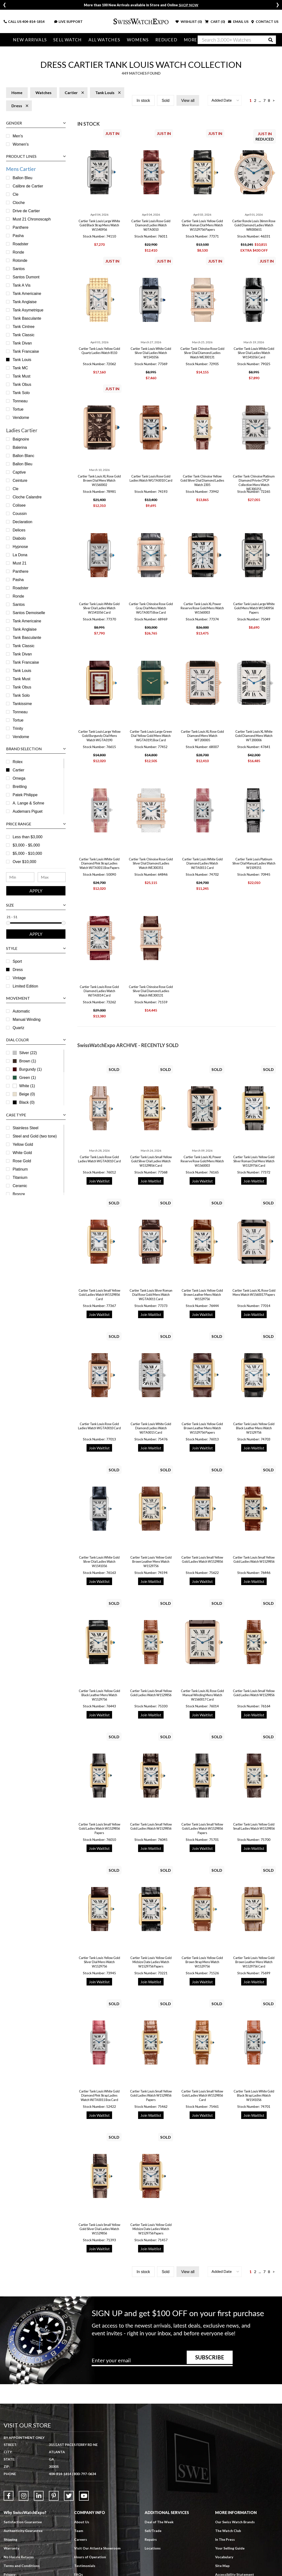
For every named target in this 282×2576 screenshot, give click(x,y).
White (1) (24, 1086)
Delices (19, 530)
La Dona (20, 555)
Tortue (18, 409)
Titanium (20, 1177)
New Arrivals (29, 39)
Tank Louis (22, 360)
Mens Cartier (21, 169)
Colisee (19, 505)
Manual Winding (27, 1019)
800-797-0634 (85, 2474)
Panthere (20, 227)
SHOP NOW (188, 5)
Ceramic (20, 1186)
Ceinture (20, 480)
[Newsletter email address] (162, 2362)
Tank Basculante (27, 318)
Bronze (19, 1194)
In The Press (225, 2539)
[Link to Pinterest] (54, 2496)
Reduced (160, 39)
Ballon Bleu (22, 178)
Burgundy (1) (27, 1069)
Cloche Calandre (27, 497)
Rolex (18, 762)
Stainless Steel (25, 1128)
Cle (15, 194)
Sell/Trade (153, 2531)
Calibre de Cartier (28, 186)
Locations (153, 2548)
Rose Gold (22, 1161)
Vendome (21, 417)
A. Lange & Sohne (28, 803)
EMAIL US (238, 21)
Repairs (151, 2539)
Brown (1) (24, 1061)
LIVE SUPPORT (68, 21)
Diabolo (19, 538)
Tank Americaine (27, 293)
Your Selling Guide (230, 2548)
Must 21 (19, 563)
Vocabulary (224, 2557)
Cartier (18, 770)
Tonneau (20, 401)
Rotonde (20, 260)
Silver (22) (25, 1053)
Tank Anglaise (25, 302)
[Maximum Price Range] (52, 877)
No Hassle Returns (19, 2557)
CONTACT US (264, 21)
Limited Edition (25, 986)
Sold (165, 100)
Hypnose (20, 547)
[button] (225, 100)
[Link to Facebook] (8, 2496)
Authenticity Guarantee (23, 2531)
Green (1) (24, 1078)
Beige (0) (24, 1094)
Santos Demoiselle (29, 613)
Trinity (18, 728)
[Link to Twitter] (69, 2496)
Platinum (20, 1169)
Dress (18, 970)
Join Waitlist (99, 1181)
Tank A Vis (22, 285)
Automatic (21, 1011)
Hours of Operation (90, 2557)
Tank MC (20, 368)
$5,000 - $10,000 (27, 853)
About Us (81, 2522)
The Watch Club (228, 2531)
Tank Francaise (26, 351)
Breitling (20, 787)
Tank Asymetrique (28, 310)
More (183, 39)
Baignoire (21, 439)
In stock (143, 100)
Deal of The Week (159, 2522)
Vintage (19, 978)
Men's (18, 136)
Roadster (20, 244)
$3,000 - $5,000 (26, 845)
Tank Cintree (24, 327)
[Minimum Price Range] (20, 877)
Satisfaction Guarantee (23, 2522)
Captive (19, 472)
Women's (21, 144)
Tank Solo (21, 393)
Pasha (18, 236)
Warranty (11, 2548)
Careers (80, 2539)
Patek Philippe (25, 795)
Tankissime (22, 704)
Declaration (22, 522)
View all (187, 100)
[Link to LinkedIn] (39, 2496)
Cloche (19, 203)
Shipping (10, 2539)
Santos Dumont (26, 277)
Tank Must (21, 376)
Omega (19, 778)
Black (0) (24, 1102)
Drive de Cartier (26, 211)
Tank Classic (24, 335)
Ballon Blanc (23, 456)
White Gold (22, 1153)
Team (78, 2531)
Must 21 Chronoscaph (32, 219)
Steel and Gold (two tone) (35, 1136)
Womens (133, 39)
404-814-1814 (33, 21)
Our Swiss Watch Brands (235, 2522)
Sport (17, 961)
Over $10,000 (24, 862)
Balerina (20, 447)
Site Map (222, 2566)
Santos (19, 269)
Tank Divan (22, 343)
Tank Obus (22, 384)
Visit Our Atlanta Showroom (97, 2548)
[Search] (237, 39)
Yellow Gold (23, 1144)
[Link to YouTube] (84, 2496)
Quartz (18, 1028)
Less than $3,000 (28, 837)
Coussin (20, 514)
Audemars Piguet (28, 811)
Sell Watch (65, 39)
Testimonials (84, 2566)
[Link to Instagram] (23, 2496)
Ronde (18, 252)
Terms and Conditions (22, 2566)
